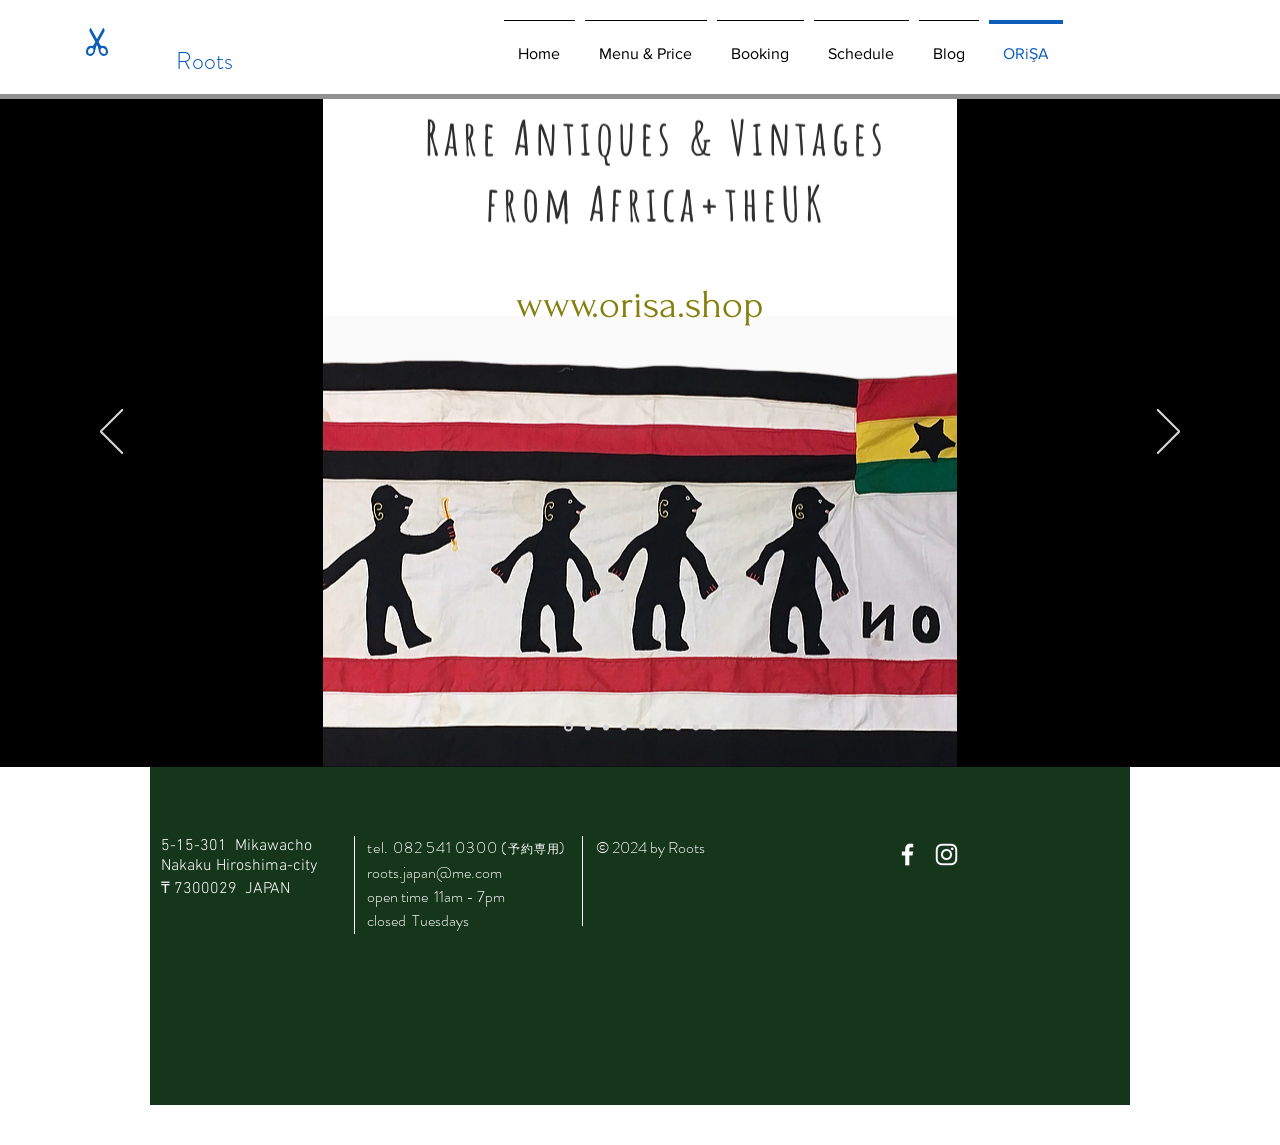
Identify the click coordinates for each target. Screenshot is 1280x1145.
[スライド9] (714, 727)
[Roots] (204, 61)
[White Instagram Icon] (946, 854)
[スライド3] (624, 727)
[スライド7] (696, 727)
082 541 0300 (450, 847)
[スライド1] (588, 727)
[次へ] (1168, 433)
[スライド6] (678, 727)
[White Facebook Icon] (907, 854)
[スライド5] (660, 727)
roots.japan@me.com (434, 872)
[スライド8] (568, 727)
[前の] (111, 433)
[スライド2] (606, 727)
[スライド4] (642, 727)
